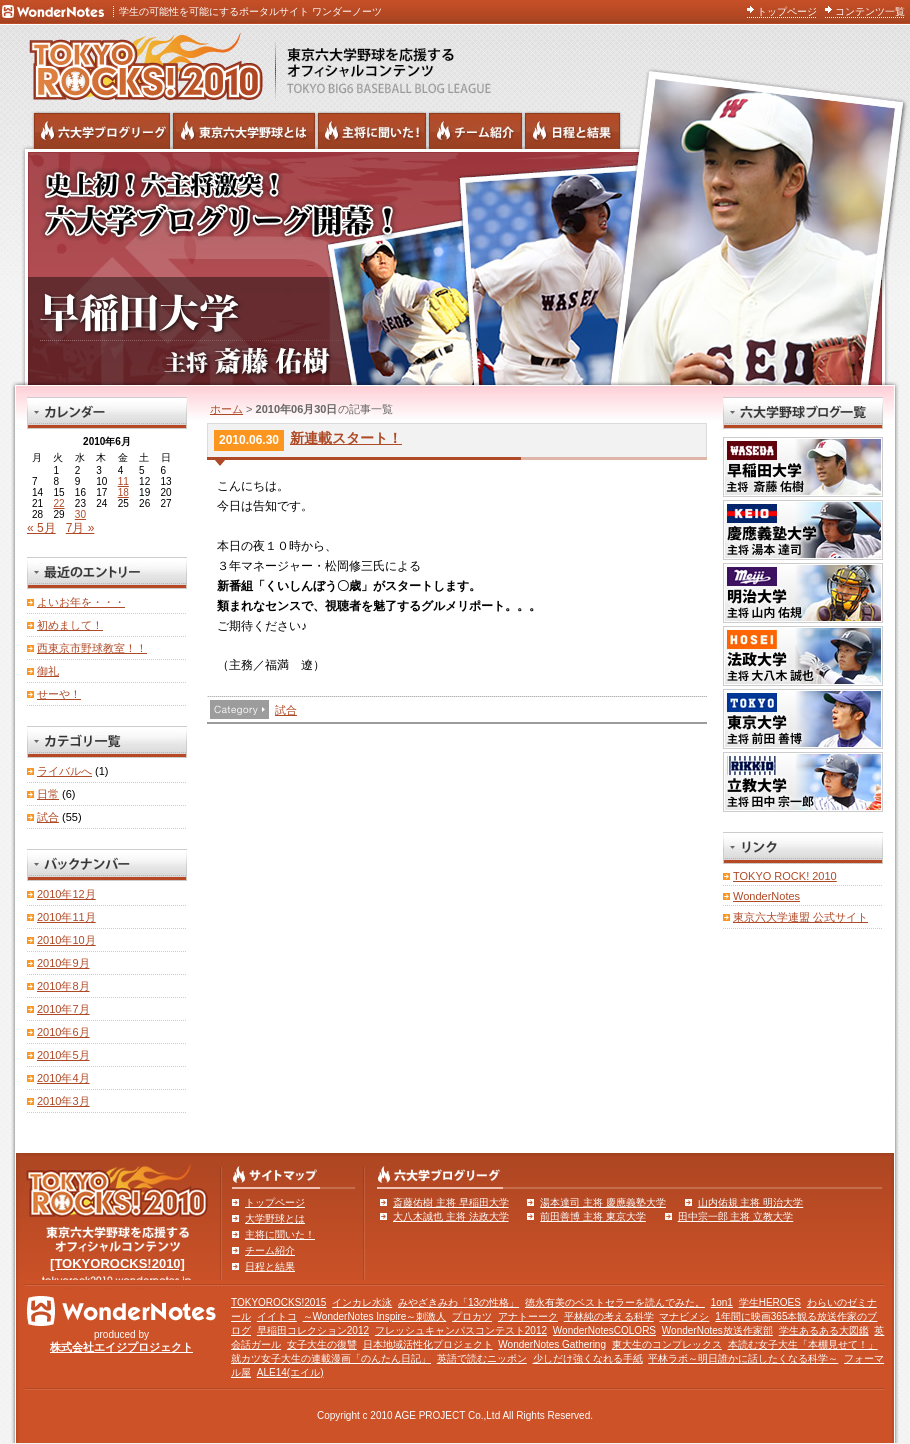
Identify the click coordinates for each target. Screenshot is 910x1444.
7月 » (80, 528)
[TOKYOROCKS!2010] (117, 1263)
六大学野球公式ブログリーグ (102, 131)
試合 (286, 710)
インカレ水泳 (362, 1302)
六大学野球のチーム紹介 (475, 131)
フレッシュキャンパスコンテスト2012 (461, 1330)
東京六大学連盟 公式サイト (800, 917)
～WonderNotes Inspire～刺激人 (375, 1316)
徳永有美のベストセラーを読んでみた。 (615, 1302)
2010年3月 (63, 1101)
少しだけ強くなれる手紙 (588, 1358)
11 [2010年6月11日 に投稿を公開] (123, 481)
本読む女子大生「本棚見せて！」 (803, 1344)
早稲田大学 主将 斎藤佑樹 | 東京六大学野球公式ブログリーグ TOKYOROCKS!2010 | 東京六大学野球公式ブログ (455, 267)
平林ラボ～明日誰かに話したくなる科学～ (743, 1358)
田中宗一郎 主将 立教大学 (736, 1216)
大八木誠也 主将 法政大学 (451, 1216)
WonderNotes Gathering (552, 1344)
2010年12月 (66, 894)
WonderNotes (766, 896)
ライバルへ (64, 771)
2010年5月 (63, 1055)
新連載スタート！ (346, 438)
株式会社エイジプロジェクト (121, 1347)
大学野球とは (275, 1218)
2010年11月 (66, 917)
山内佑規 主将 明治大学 (751, 1202)
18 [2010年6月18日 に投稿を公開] (123, 492)
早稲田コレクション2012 (313, 1330)
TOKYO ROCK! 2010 (785, 876)
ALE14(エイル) (290, 1372)
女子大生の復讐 (322, 1344)
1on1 (722, 1302)
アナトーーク (528, 1316)
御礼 (48, 671)
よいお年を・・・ (81, 602)
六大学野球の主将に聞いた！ (372, 131)
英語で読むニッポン (482, 1358)
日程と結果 (270, 1266)
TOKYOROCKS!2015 (278, 1302)
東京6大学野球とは (244, 131)
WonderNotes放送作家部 (717, 1330)
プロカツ (472, 1316)
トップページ (787, 11)
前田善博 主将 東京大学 (593, 1216)
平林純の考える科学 (609, 1316)
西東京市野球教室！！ (92, 648)
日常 (48, 794)
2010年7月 (63, 1009)
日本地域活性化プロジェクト (428, 1344)
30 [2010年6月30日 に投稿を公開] (80, 514)
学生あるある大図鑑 (824, 1330)
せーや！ (59, 694)
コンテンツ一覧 (870, 11)
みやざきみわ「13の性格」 (458, 1302)
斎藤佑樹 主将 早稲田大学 (451, 1202)
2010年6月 (63, 1032)
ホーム (226, 409)
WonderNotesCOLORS (604, 1330)
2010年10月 (66, 940)
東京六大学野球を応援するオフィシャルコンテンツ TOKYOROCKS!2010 (140, 62)
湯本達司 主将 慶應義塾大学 (603, 1202)
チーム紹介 (270, 1250)
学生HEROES (770, 1302)
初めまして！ (70, 625)
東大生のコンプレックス (667, 1344)
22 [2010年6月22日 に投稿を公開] (58, 503)
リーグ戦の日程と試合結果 (572, 131)
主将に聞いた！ (280, 1234)
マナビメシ (684, 1316)
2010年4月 (63, 1078)
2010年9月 (63, 963)
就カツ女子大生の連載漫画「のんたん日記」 (331, 1358)
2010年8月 (63, 986)
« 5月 (41, 528)
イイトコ (277, 1316)
